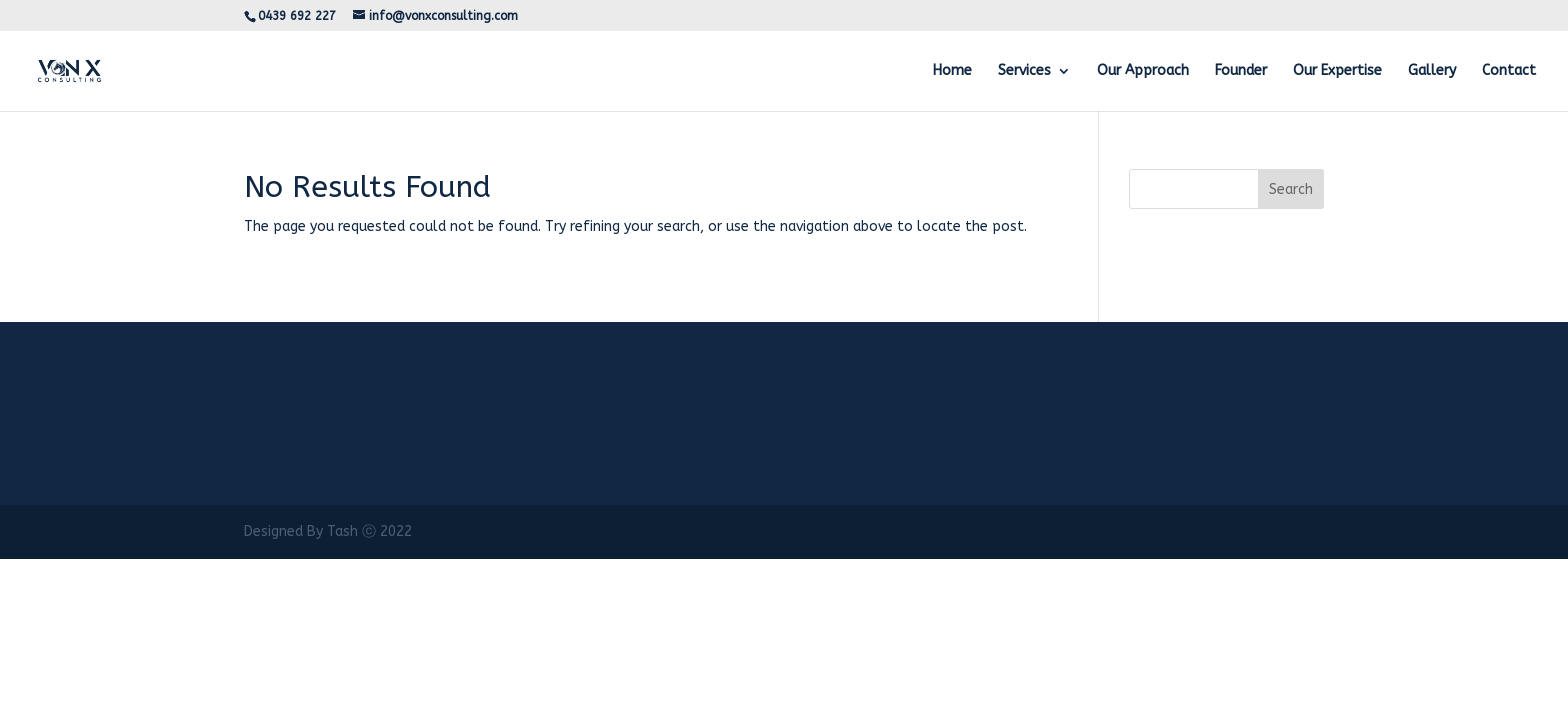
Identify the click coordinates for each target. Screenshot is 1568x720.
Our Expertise (1337, 71)
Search (1291, 189)
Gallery (1432, 71)
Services (1024, 71)
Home (952, 71)
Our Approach (1143, 71)
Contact (1509, 71)
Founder (1241, 71)
